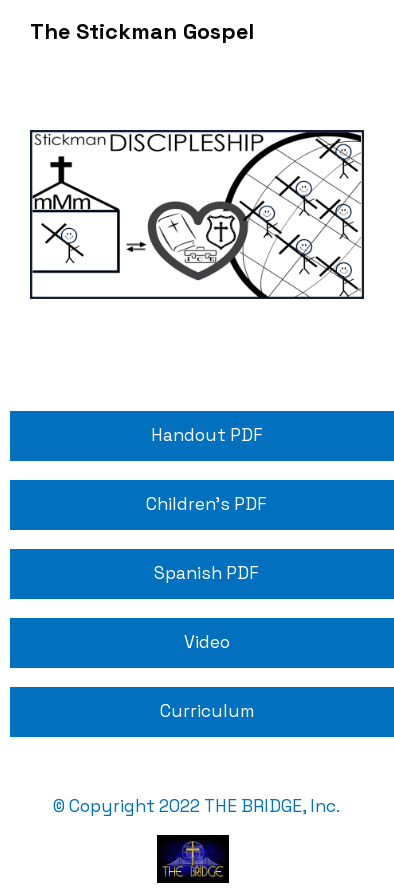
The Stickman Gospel (142, 32)
